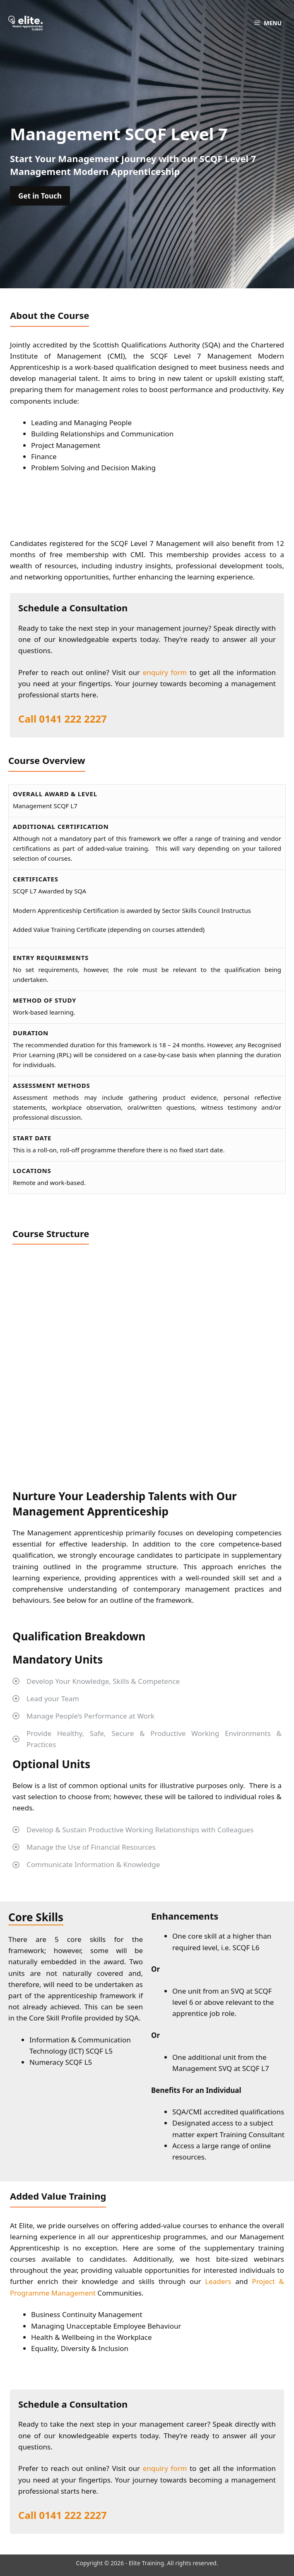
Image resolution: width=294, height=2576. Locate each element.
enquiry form (165, 672)
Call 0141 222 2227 (62, 718)
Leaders (218, 2281)
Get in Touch (40, 196)
